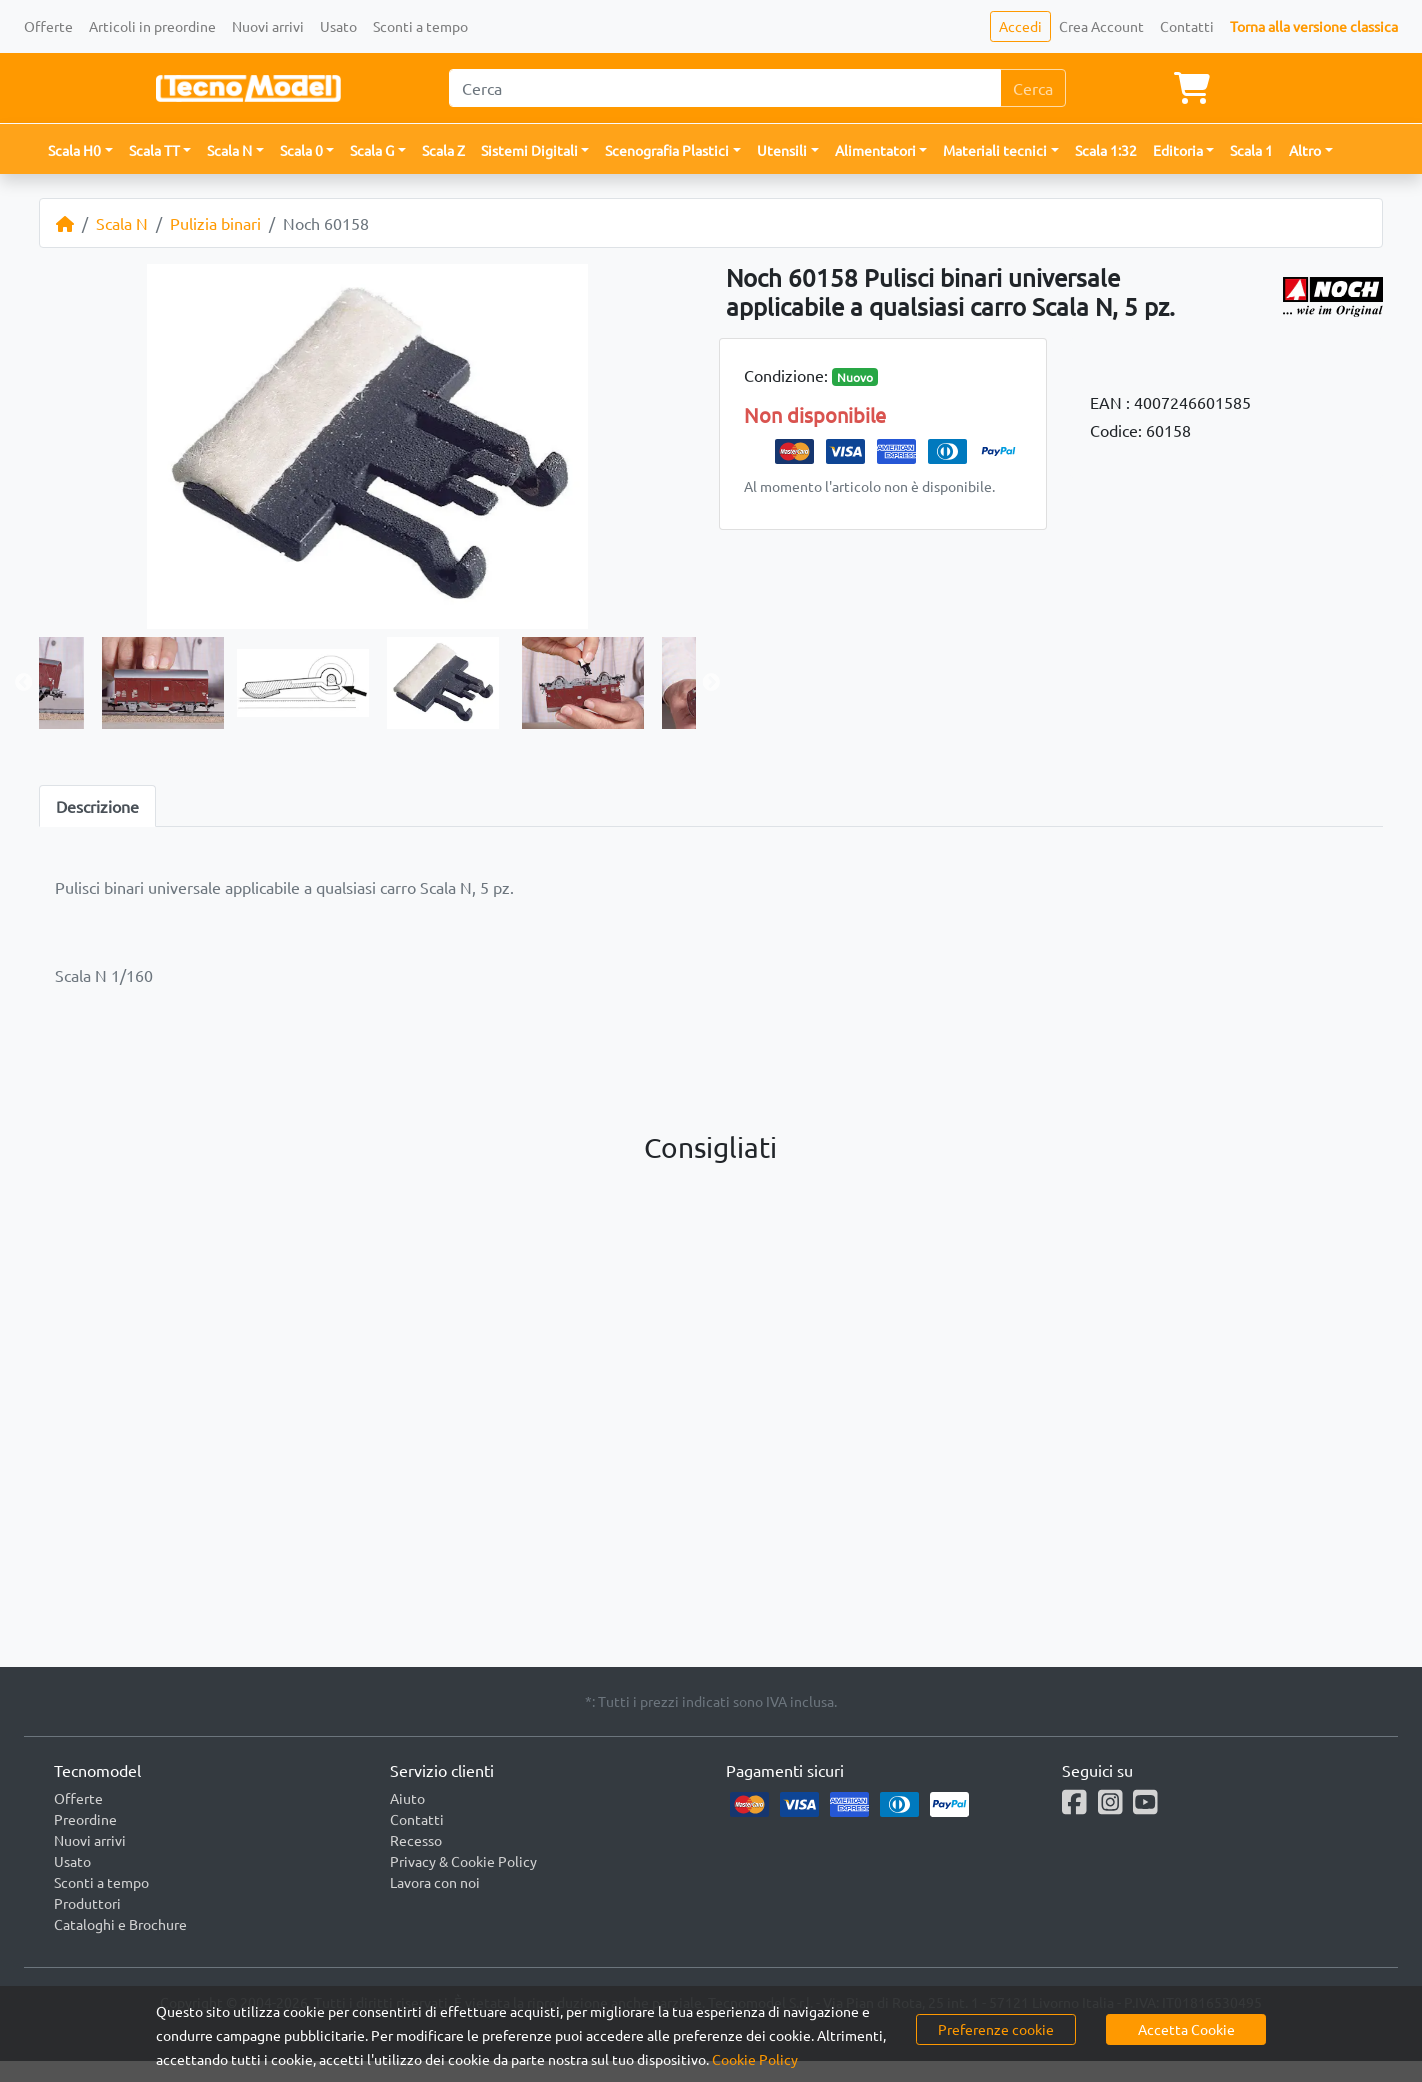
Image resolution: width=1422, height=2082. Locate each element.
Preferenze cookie (996, 2029)
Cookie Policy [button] (755, 2059)
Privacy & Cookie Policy (463, 1861)
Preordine (85, 1819)
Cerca (1033, 88)
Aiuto (407, 1798)
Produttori (87, 1903)
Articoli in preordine (152, 26)
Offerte (48, 26)
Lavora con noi (435, 1882)
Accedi (1020, 26)
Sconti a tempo (420, 26)
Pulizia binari (215, 223)
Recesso (416, 1840)
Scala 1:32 (1106, 150)
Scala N (122, 223)
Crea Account (1101, 26)
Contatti (1187, 26)
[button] (80, 150)
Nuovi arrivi (268, 26)
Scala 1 (1251, 150)
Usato (338, 26)
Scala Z (443, 150)
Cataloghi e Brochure (120, 1924)
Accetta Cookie (1186, 2029)
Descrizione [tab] (97, 806)
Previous (24, 683)
